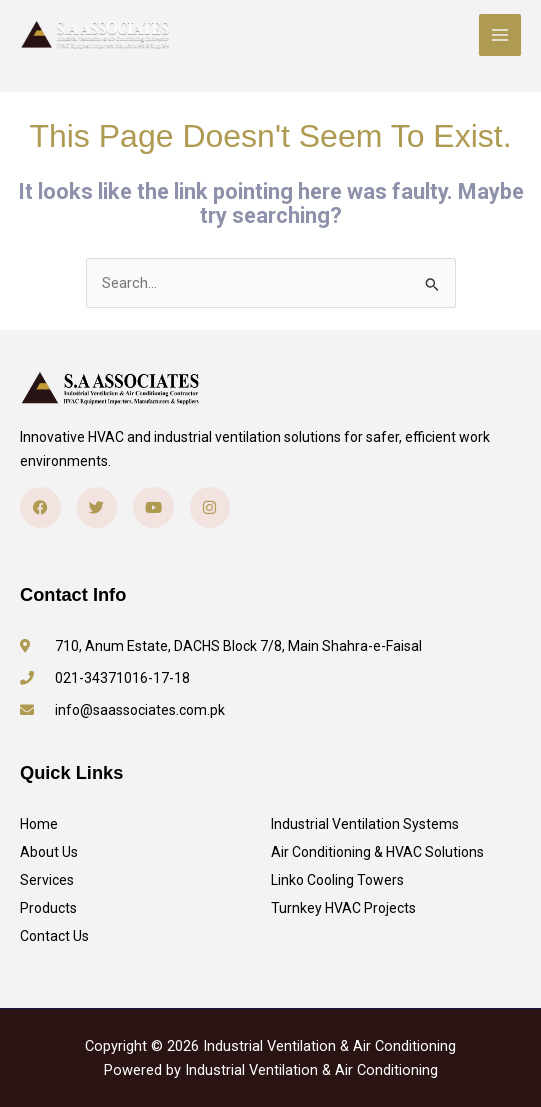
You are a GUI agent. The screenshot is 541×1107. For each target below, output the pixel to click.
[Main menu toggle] (500, 35)
